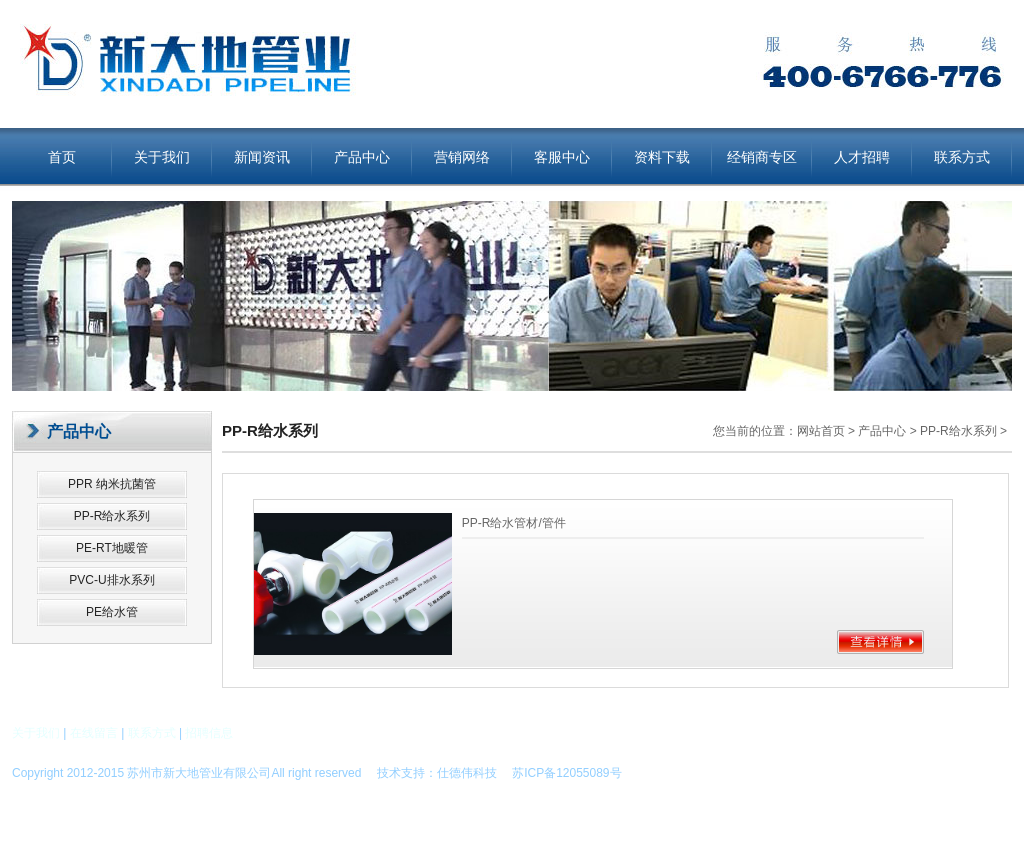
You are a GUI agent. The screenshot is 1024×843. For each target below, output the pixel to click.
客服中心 (562, 157)
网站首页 (821, 431)
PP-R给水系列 (112, 516)
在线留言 (94, 733)
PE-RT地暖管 (112, 548)
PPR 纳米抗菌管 (112, 484)
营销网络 (462, 157)
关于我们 (162, 157)
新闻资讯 (262, 157)
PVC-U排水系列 (111, 580)
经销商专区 (762, 157)
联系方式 (962, 157)
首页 (62, 157)
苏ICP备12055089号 (560, 773)
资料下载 (662, 157)
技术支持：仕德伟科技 (437, 773)
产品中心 (362, 157)
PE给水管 (112, 612)
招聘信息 (209, 733)
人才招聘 (862, 157)
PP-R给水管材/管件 (514, 523)
